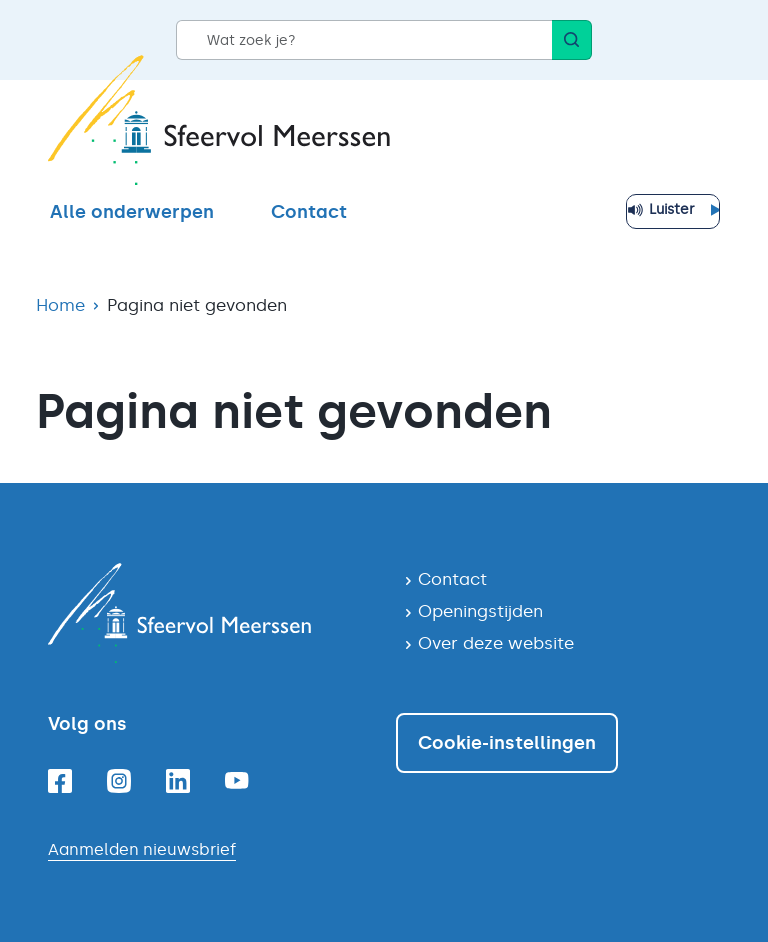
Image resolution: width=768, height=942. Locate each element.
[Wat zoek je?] (364, 40)
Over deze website (496, 643)
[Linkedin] (178, 781)
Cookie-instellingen (507, 743)
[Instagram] (119, 781)
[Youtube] (237, 780)
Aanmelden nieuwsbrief (142, 849)
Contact (309, 212)
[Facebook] (60, 781)
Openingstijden (480, 611)
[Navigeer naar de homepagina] (210, 613)
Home (60, 305)
